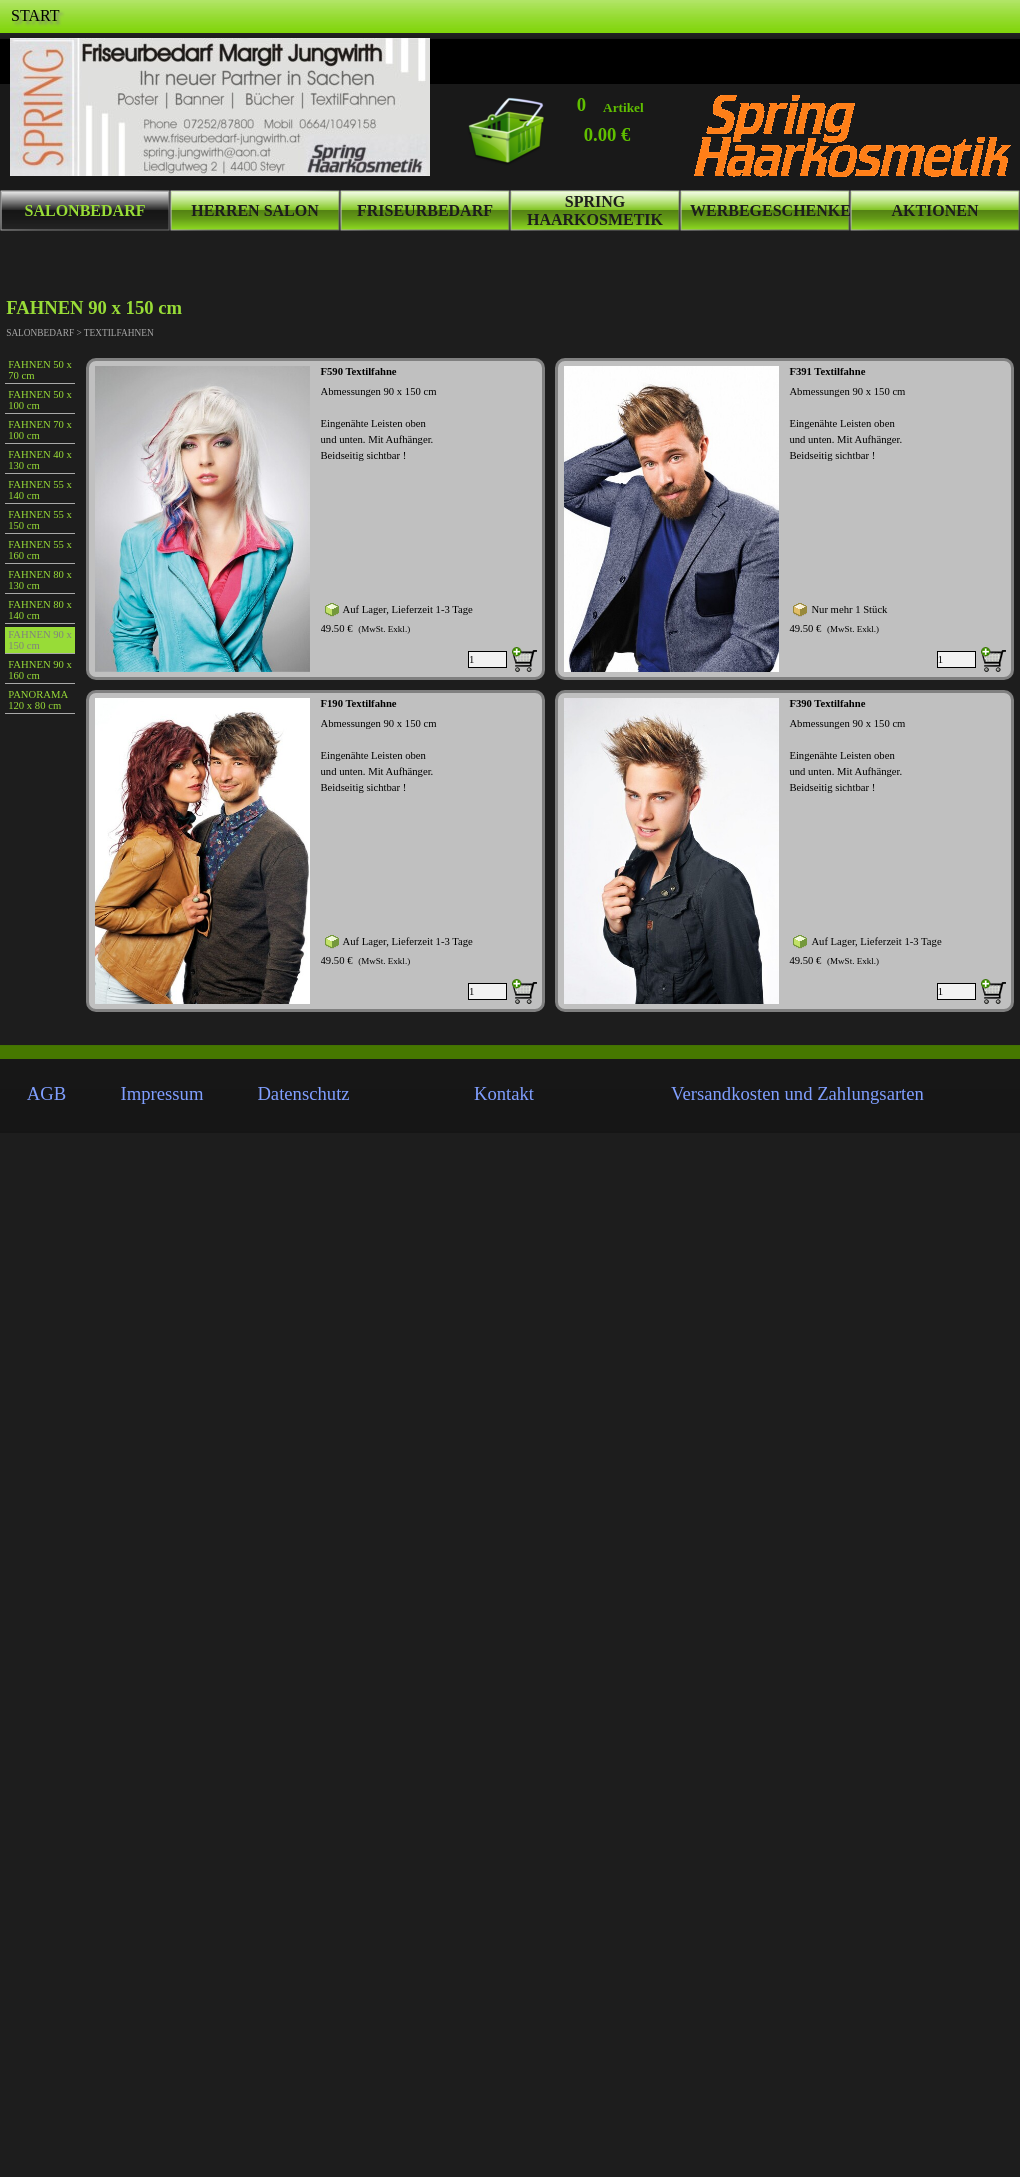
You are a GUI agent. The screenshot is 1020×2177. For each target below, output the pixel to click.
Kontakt (504, 1093)
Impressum (162, 1093)
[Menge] (487, 659)
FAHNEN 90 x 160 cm (40, 670)
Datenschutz (303, 1093)
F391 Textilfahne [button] (827, 371)
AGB (46, 1093)
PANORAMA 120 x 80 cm (37, 700)
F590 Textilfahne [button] (359, 371)
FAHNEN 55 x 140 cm (40, 490)
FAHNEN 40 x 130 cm (40, 460)
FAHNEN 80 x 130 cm (40, 580)
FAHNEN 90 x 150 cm (40, 640)
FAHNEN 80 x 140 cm (40, 610)
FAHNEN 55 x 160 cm (40, 550)
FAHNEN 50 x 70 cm (40, 370)
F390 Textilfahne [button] (827, 703)
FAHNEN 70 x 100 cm (40, 430)
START (35, 15)
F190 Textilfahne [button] (359, 703)
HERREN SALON (255, 210)
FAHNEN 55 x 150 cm (40, 520)
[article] (315, 519)
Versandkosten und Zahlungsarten (797, 1093)
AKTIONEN (934, 210)
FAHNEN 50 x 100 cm (40, 400)
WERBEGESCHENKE (770, 210)
